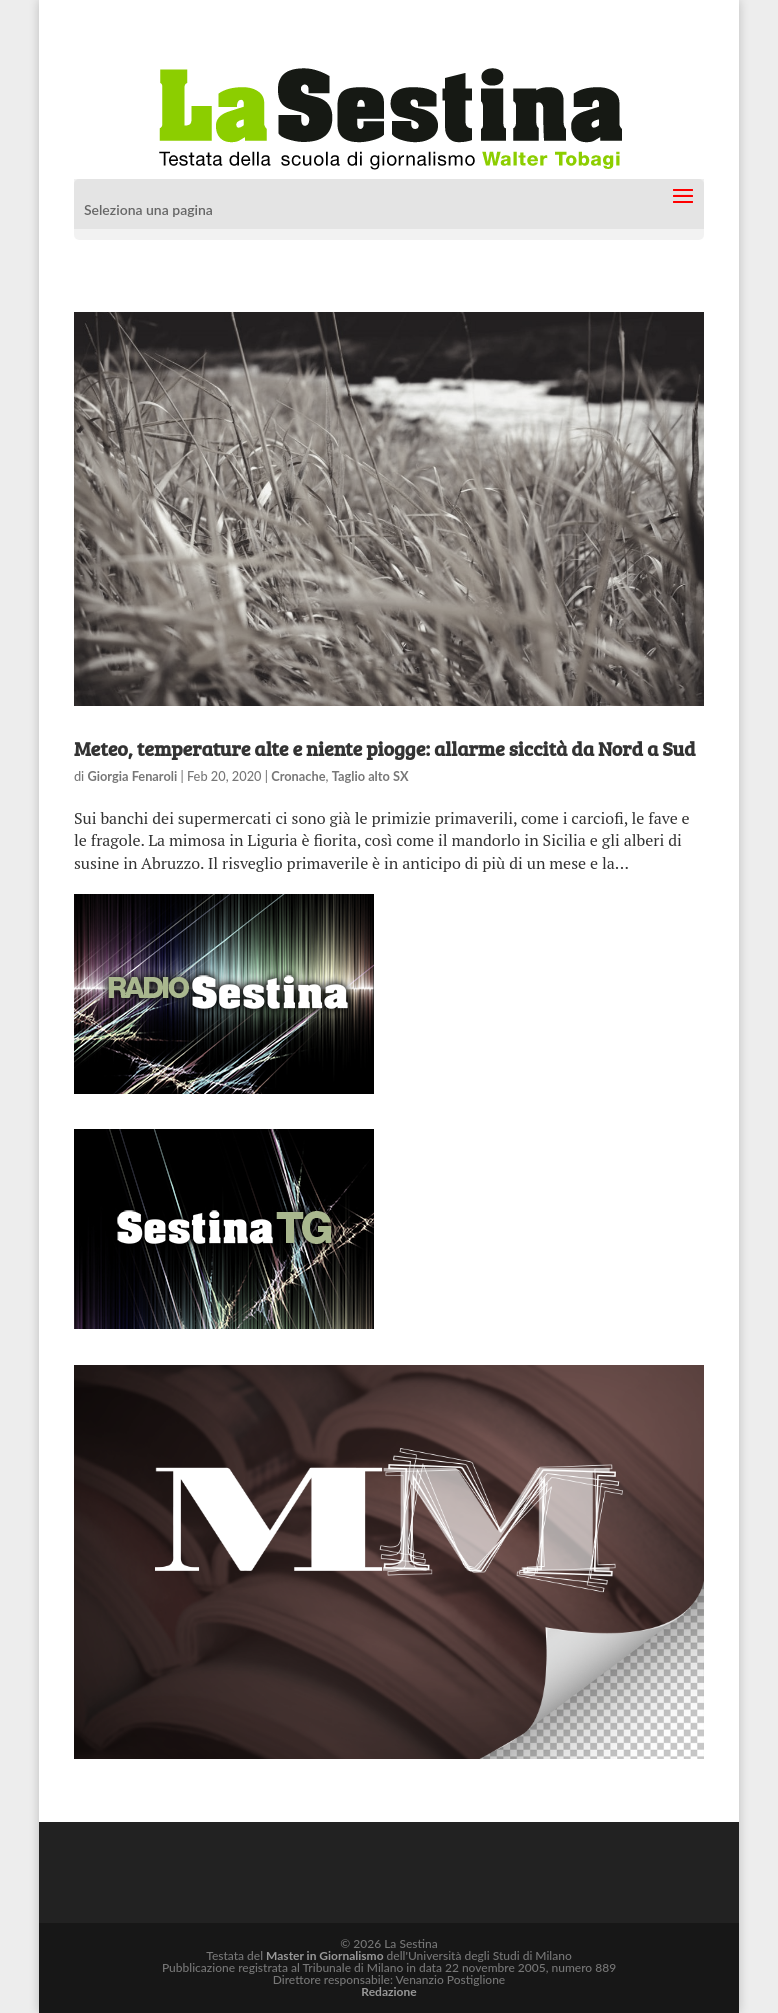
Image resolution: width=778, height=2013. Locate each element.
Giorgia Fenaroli (132, 776)
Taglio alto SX (370, 776)
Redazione (388, 1991)
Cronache (298, 776)
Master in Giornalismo (324, 1955)
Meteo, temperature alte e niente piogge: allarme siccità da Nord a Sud (385, 748)
